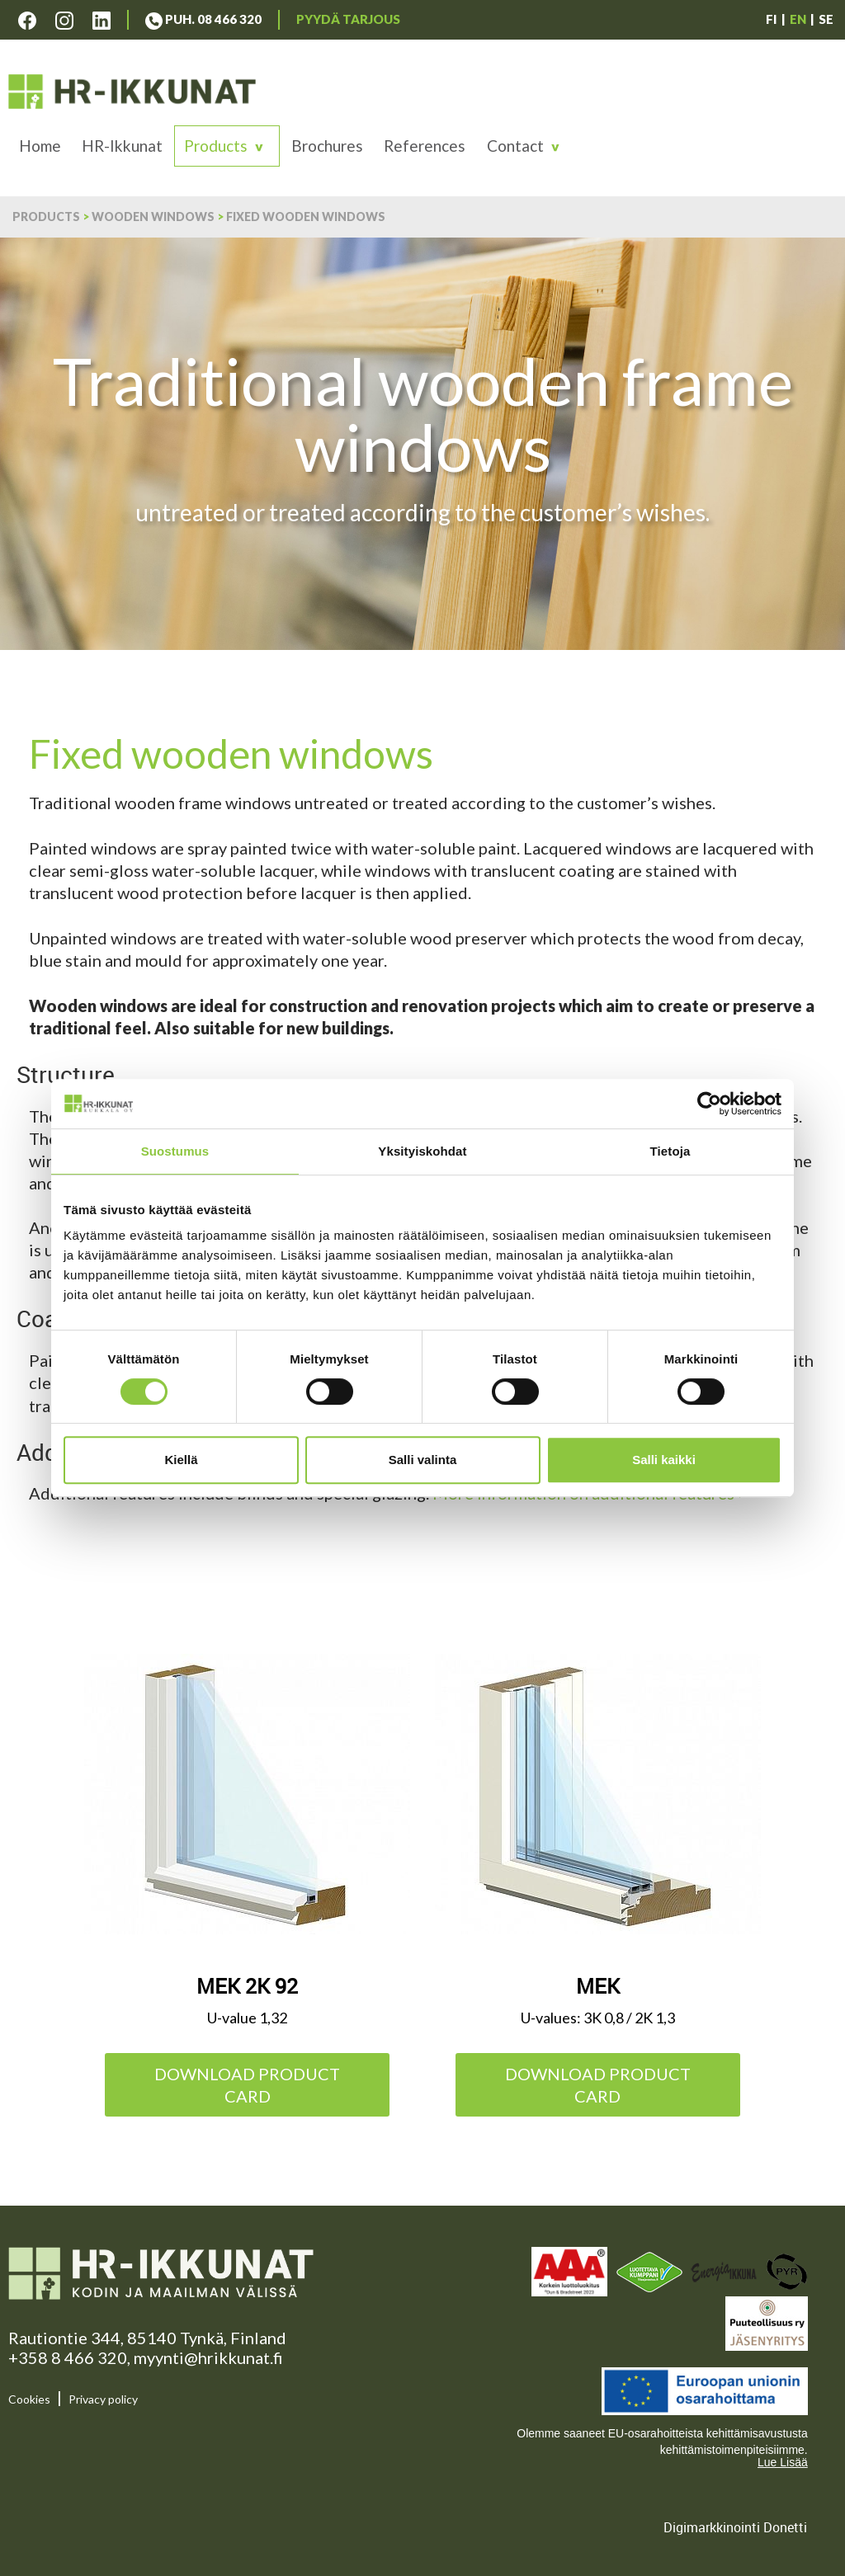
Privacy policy (103, 2399)
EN (798, 19)
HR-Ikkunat (122, 145)
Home (40, 145)
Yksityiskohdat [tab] (422, 1151)
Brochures (327, 145)
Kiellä (180, 1460)
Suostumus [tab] (175, 1151)
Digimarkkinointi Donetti (735, 2527)
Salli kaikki (664, 1460)
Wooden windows (153, 217)
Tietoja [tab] (670, 1151)
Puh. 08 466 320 (203, 19)
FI (771, 19)
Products (216, 145)
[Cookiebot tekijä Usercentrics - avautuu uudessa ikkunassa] (709, 1103)
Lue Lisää (783, 2462)
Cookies (29, 2399)
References (424, 145)
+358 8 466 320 (67, 2357)
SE (826, 19)
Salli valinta (423, 1460)
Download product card (247, 2085)
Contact (515, 145)
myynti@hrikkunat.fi (208, 2357)
